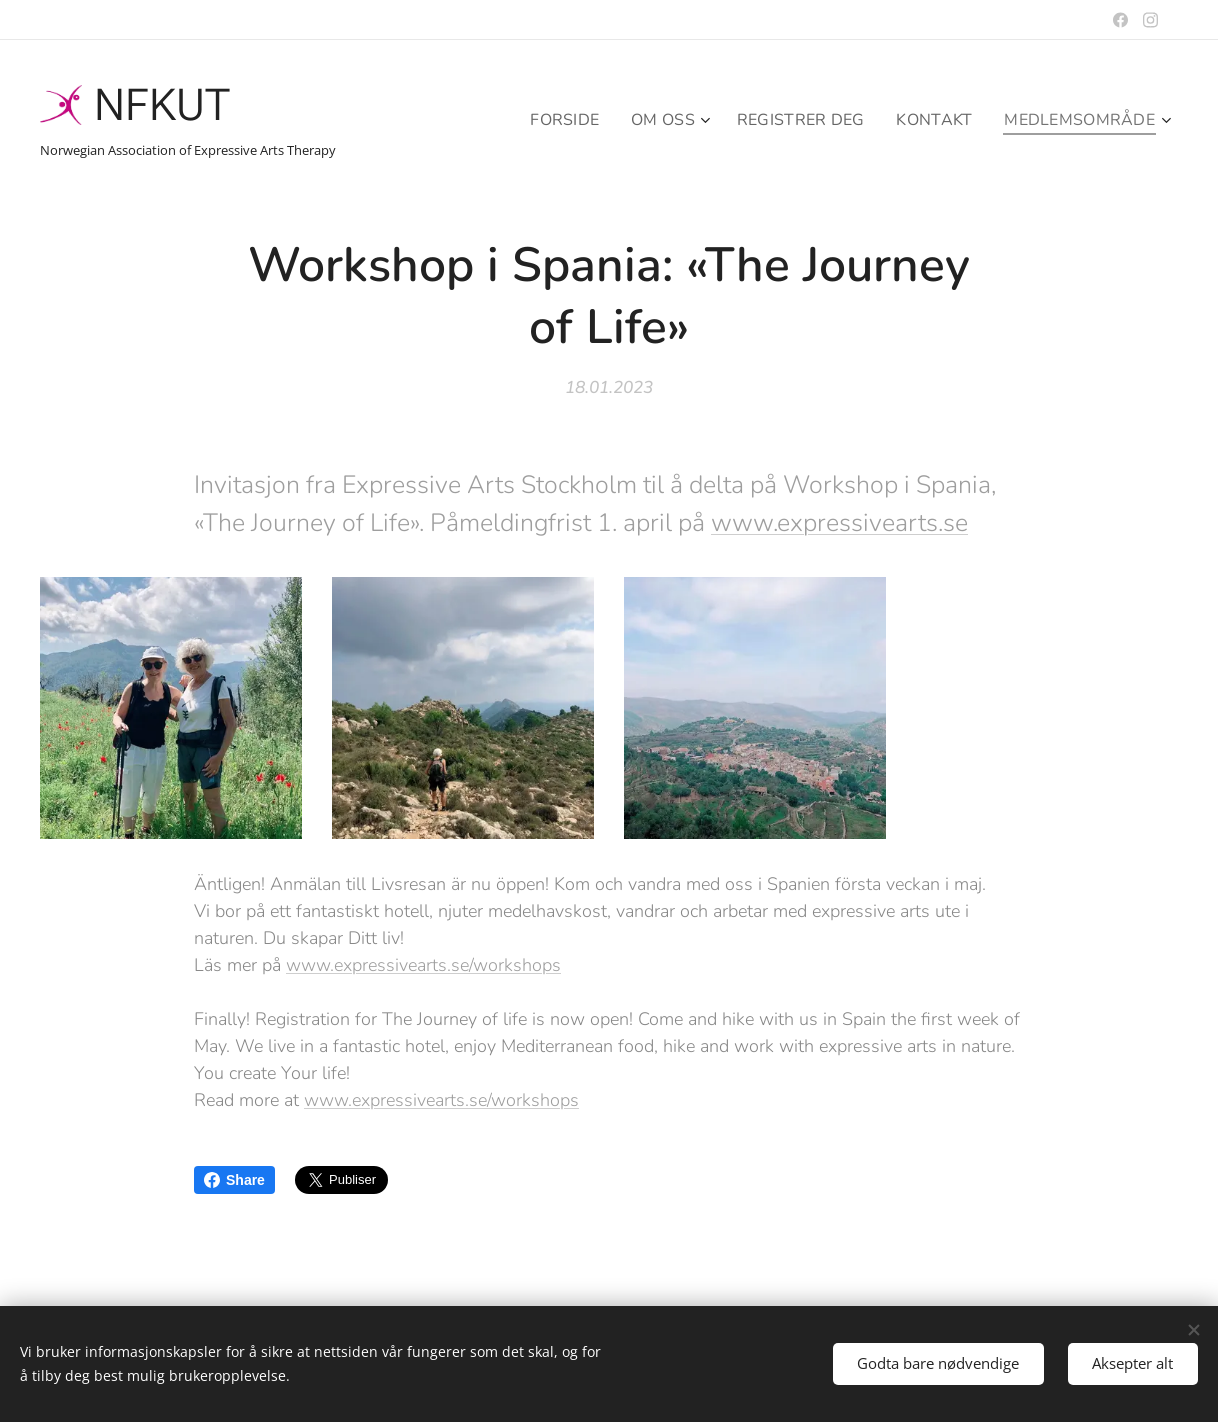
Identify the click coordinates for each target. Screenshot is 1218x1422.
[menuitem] (548, 120)
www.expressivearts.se (839, 522)
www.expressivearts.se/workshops (423, 965)
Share (234, 1180)
